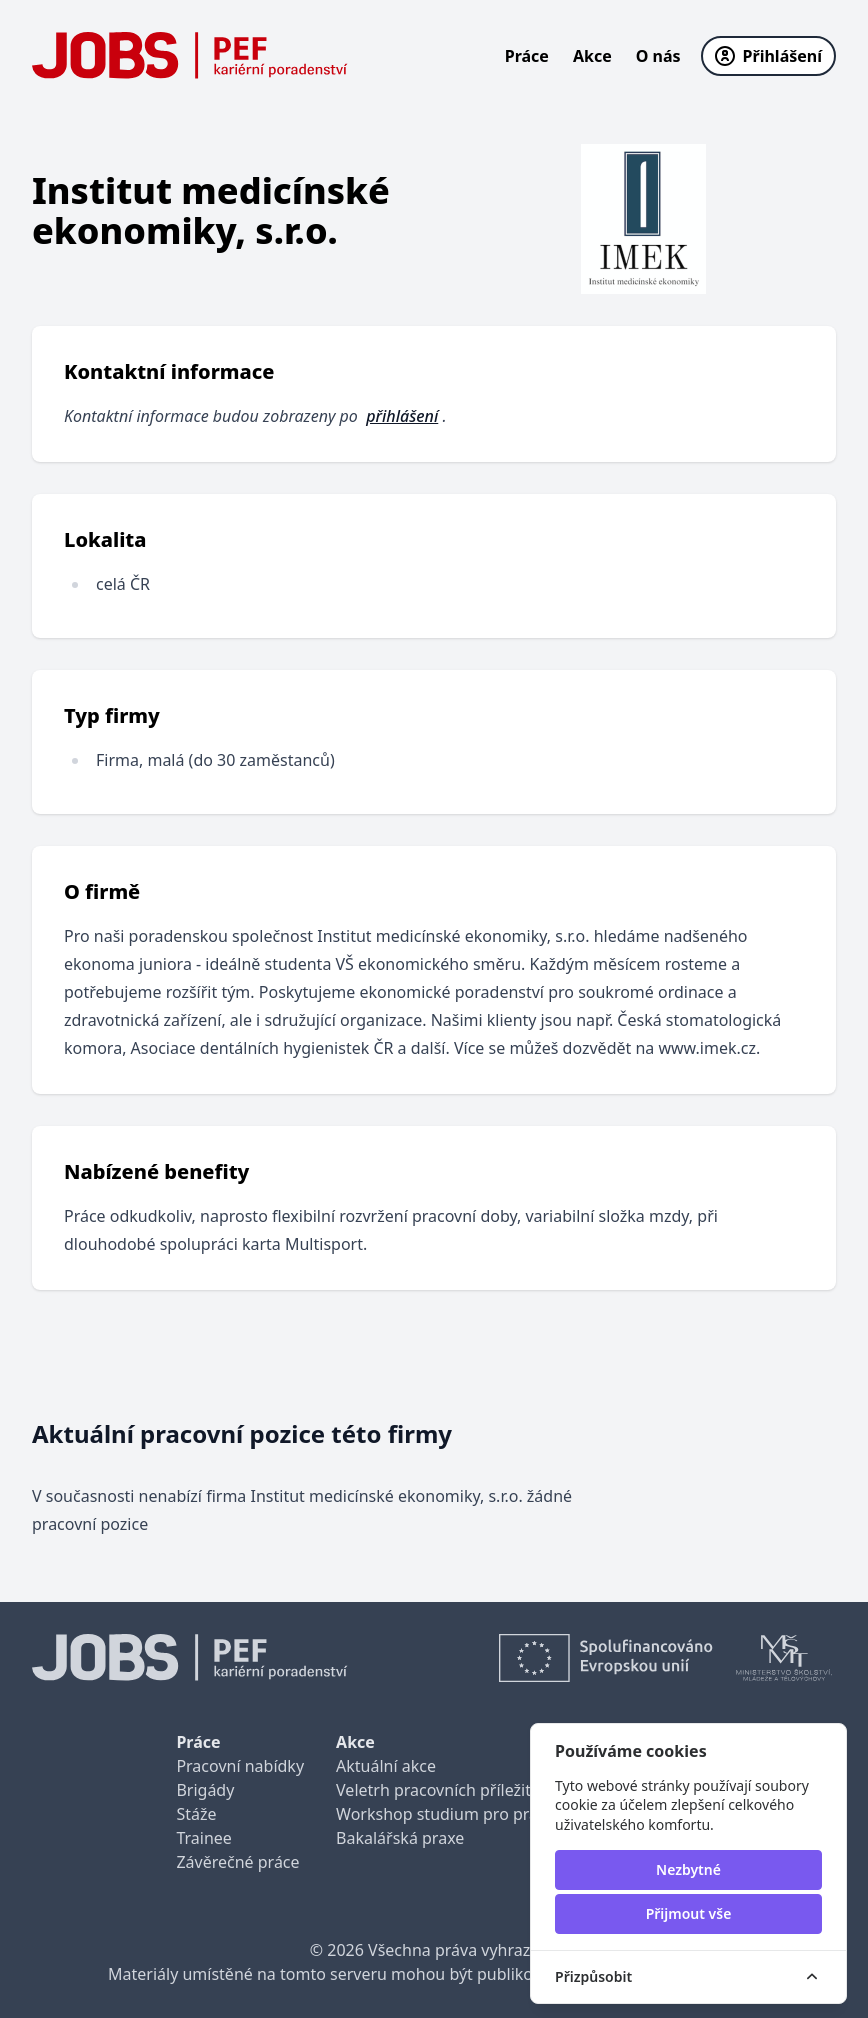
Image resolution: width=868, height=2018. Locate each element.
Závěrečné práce (237, 1862)
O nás (658, 56)
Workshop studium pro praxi (443, 1814)
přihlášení (402, 416)
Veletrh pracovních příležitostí (447, 1790)
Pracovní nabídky (240, 1766)
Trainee (203, 1838)
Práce (527, 56)
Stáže (196, 1814)
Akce (592, 56)
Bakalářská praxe (400, 1838)
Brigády (205, 1790)
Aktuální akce (386, 1766)
